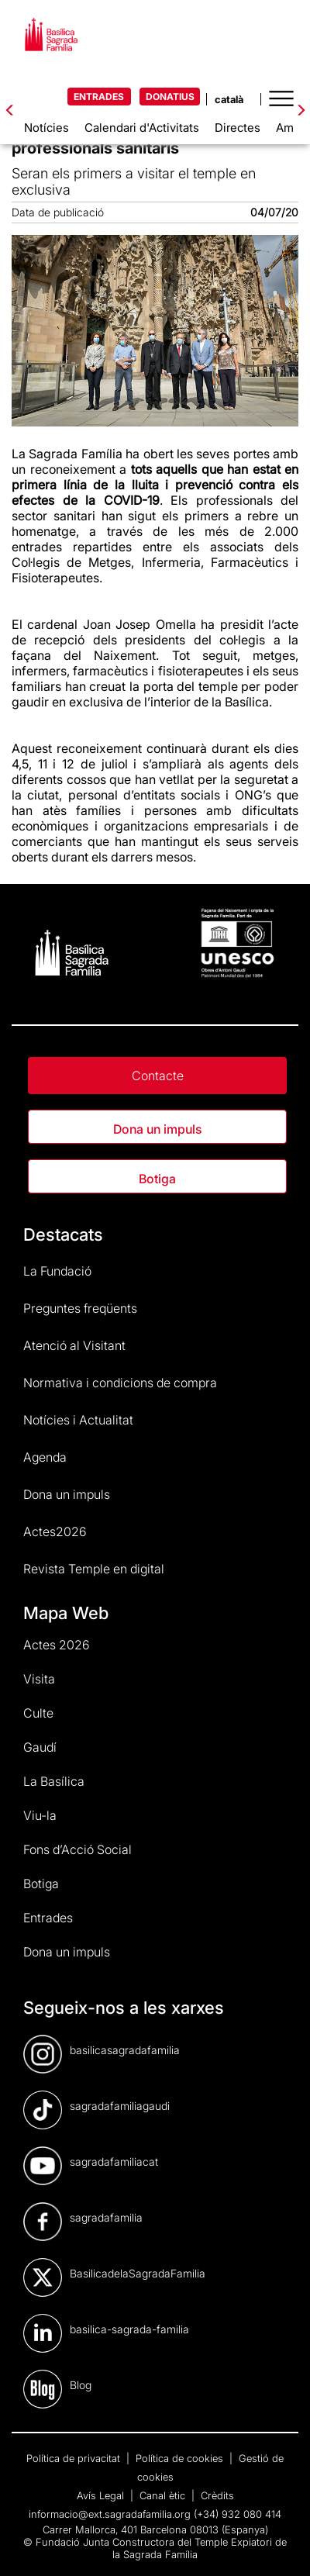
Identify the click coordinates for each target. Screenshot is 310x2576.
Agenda (45, 1457)
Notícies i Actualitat (78, 1420)
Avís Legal (102, 2495)
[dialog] (281, 2545)
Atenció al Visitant (74, 1345)
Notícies (46, 127)
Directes (237, 127)
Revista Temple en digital (93, 1568)
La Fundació (57, 1271)
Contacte (158, 1075)
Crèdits (217, 2495)
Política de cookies (181, 2458)
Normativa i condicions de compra (120, 1382)
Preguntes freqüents (80, 1308)
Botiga (157, 1178)
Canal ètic (164, 2495)
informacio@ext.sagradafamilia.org (110, 2514)
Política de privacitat (74, 2458)
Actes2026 (55, 1531)
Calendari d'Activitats (141, 127)
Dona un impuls (157, 1129)
